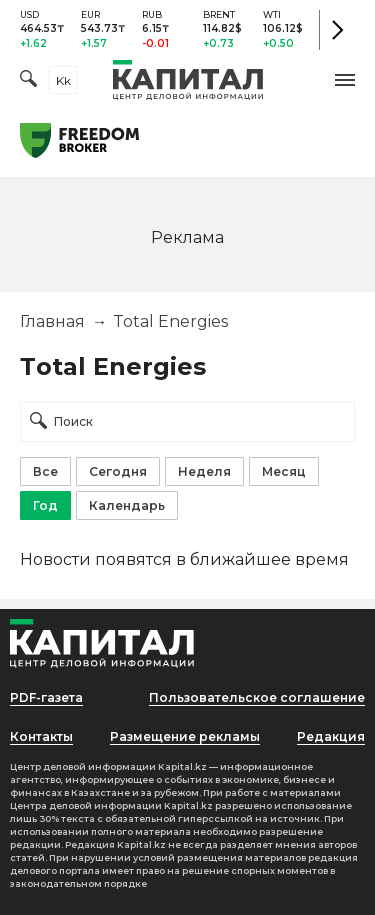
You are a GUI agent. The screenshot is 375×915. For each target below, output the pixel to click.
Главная (52, 321)
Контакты (41, 736)
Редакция (331, 736)
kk (63, 80)
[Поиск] (28, 80)
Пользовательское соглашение (257, 697)
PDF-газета (46, 697)
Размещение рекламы (185, 736)
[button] (345, 80)
